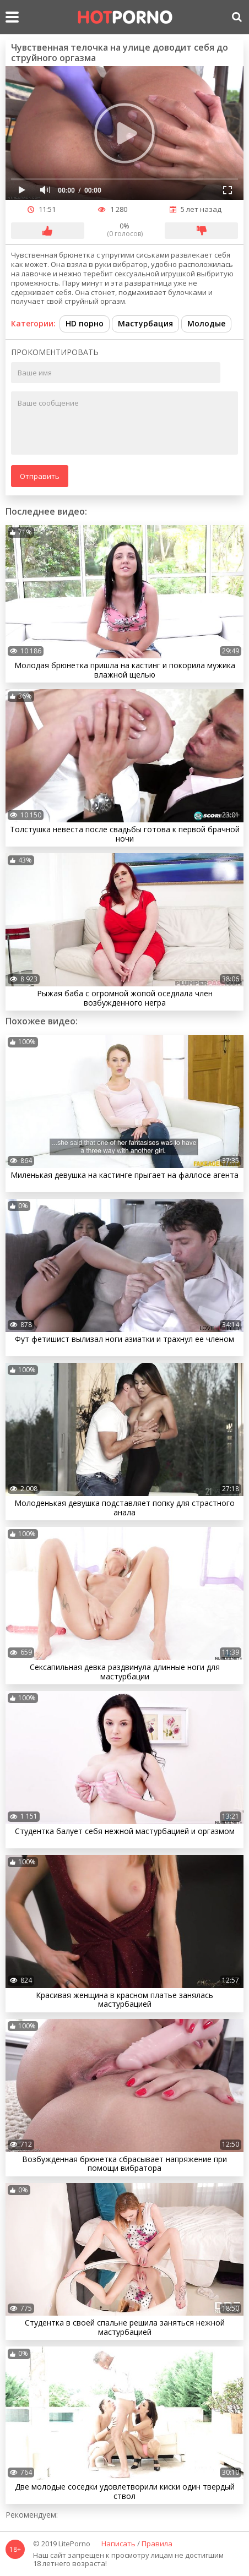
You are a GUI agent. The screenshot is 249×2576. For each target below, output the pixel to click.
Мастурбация (145, 323)
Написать (118, 2544)
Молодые (206, 323)
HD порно (85, 323)
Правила (157, 2544)
